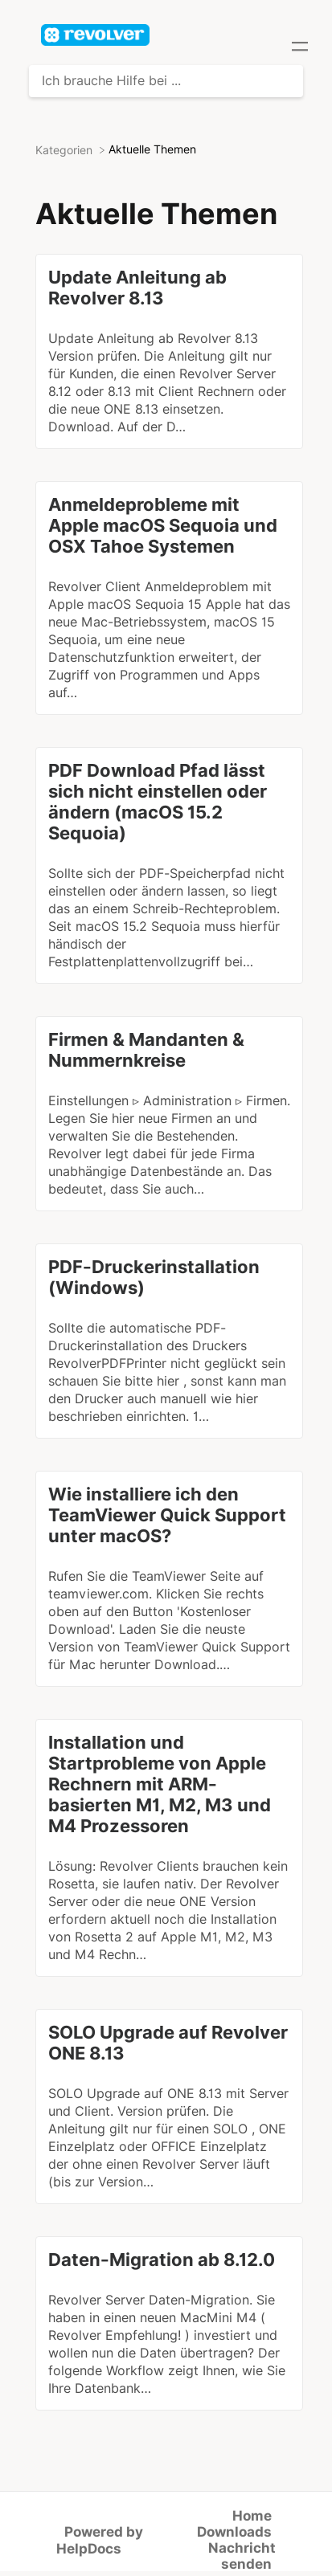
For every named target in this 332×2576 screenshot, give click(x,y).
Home (252, 2516)
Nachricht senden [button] (242, 2556)
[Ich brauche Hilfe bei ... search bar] (166, 81)
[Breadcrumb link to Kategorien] (65, 149)
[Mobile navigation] (300, 48)
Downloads (234, 2532)
